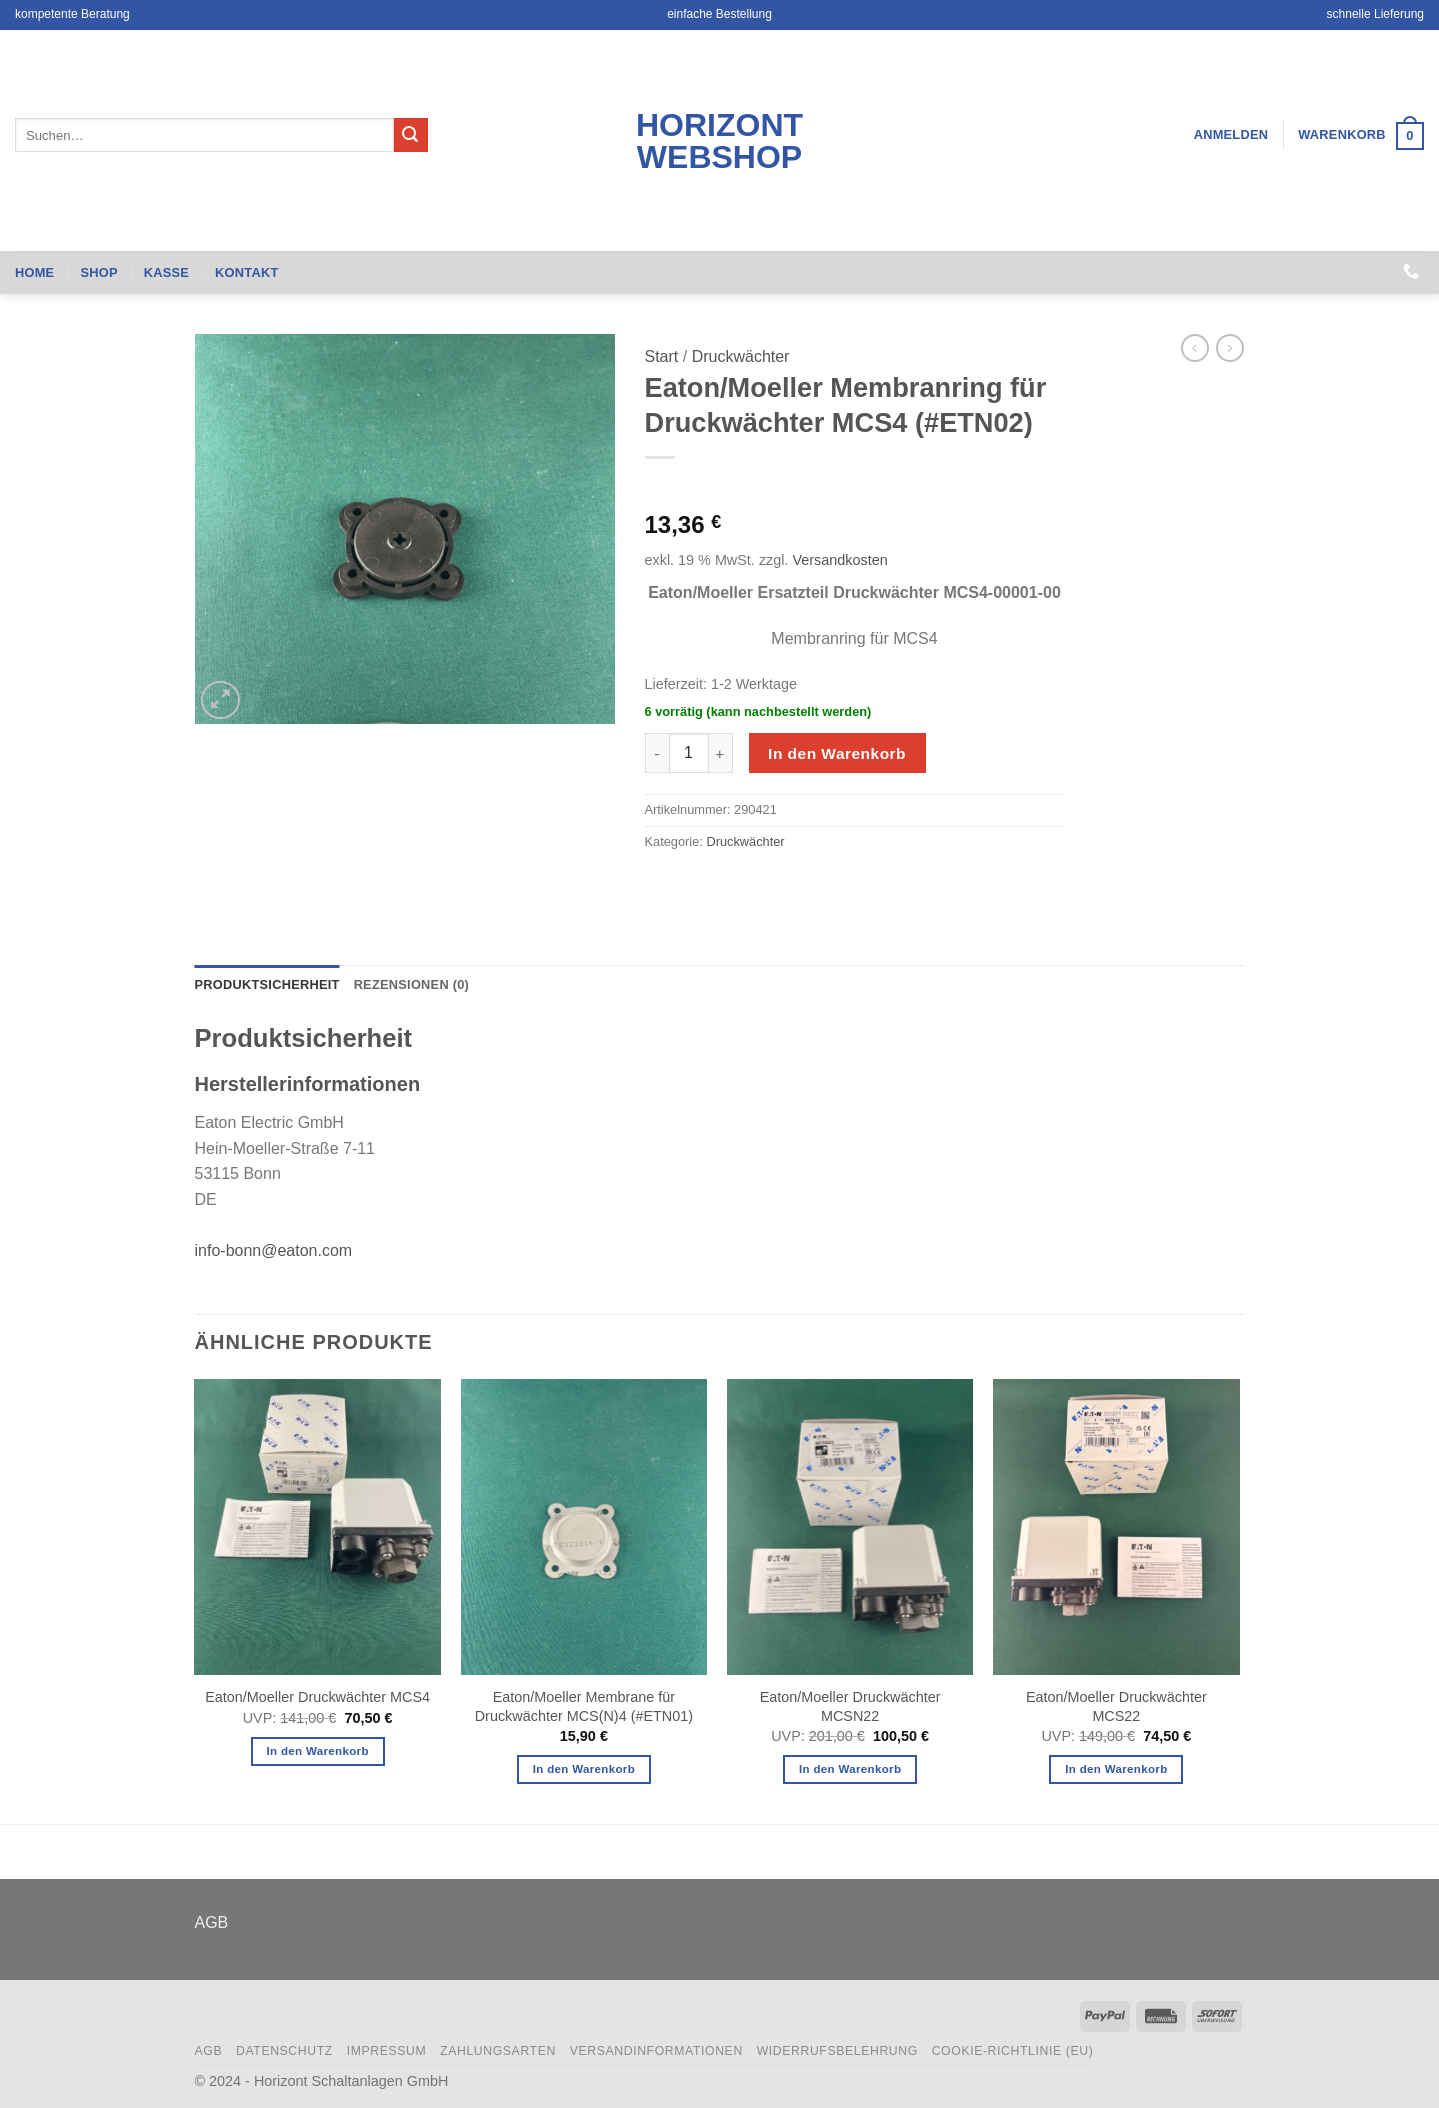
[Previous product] (1230, 348)
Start (662, 356)
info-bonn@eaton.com (274, 1250)
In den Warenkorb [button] (317, 1751)
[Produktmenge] (689, 753)
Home (34, 272)
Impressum (387, 2051)
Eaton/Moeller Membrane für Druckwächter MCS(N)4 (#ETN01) (584, 1706)
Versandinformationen (656, 2051)
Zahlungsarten (498, 2051)
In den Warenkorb (837, 753)
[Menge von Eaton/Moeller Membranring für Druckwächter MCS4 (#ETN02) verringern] (657, 753)
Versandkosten (839, 560)
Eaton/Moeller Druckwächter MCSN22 (850, 1706)
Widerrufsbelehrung (837, 2051)
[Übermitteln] (411, 135)
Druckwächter (741, 356)
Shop (98, 272)
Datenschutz (284, 2051)
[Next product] (1195, 348)
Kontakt (246, 272)
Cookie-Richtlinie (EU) (1013, 2051)
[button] (1231, 135)
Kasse (166, 272)
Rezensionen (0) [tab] (411, 984)
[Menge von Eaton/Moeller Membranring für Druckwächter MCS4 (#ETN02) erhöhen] (721, 753)
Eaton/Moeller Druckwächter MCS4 (317, 1697)
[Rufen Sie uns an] (1411, 272)
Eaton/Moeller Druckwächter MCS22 (1116, 1706)
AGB (212, 1922)
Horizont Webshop (719, 141)
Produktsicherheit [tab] (267, 984)
